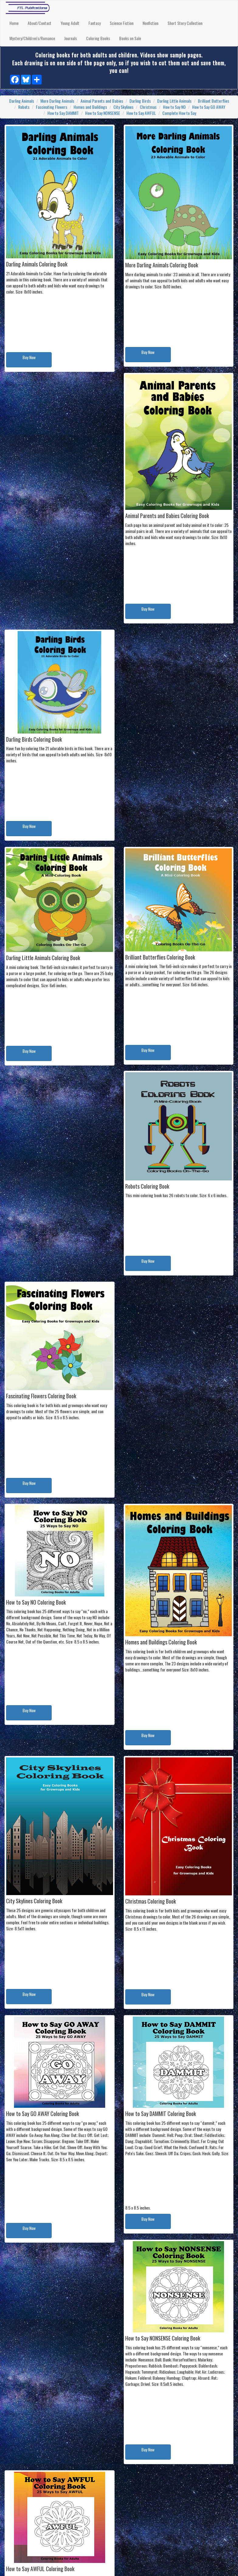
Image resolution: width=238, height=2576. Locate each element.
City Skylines (123, 107)
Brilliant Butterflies (213, 101)
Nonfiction (150, 23)
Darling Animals (21, 101)
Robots (23, 107)
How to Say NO (174, 107)
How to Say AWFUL (141, 113)
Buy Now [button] (29, 357)
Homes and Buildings (90, 107)
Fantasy (94, 23)
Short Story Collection (184, 23)
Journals (70, 38)
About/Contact (39, 23)
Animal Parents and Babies (102, 101)
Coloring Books (98, 38)
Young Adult (69, 23)
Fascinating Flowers (51, 107)
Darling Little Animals (174, 101)
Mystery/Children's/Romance (32, 38)
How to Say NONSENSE (102, 113)
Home (14, 23)
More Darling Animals (57, 101)
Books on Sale (130, 38)
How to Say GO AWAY (208, 107)
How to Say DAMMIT (63, 113)
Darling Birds (140, 101)
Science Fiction (121, 23)
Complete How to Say (179, 113)
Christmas (148, 107)
